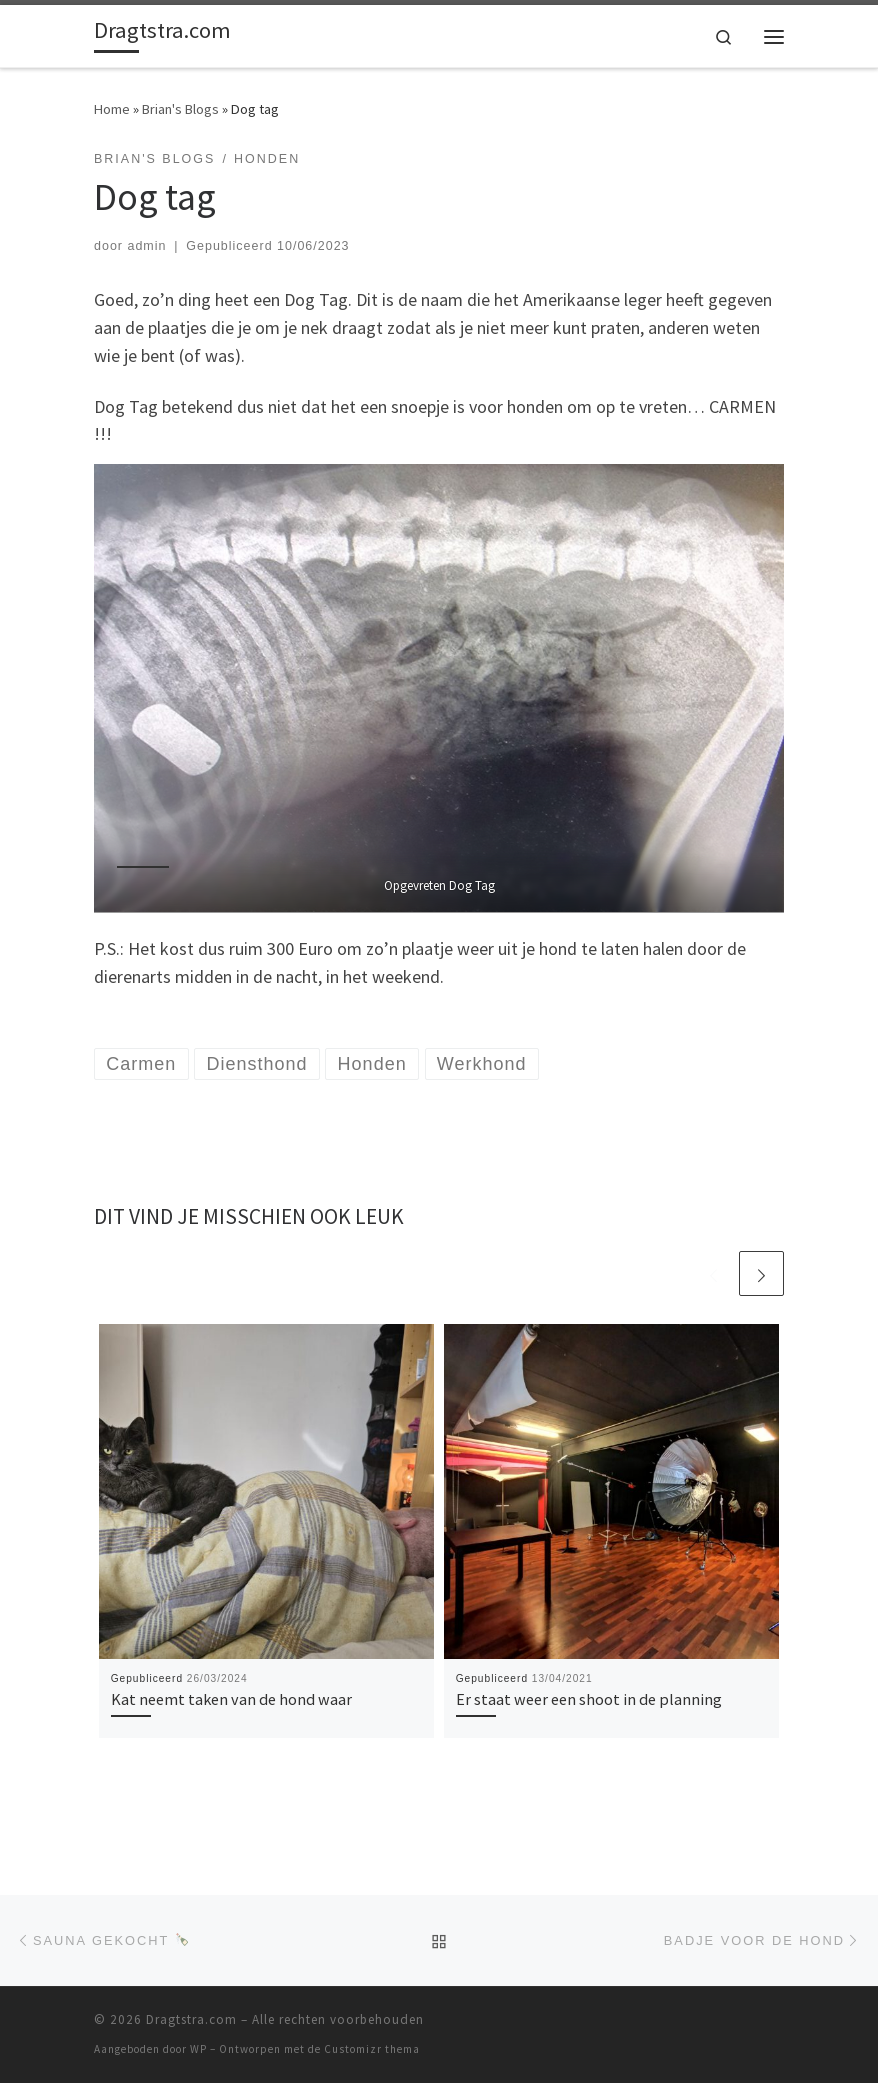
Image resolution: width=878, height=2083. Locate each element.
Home (112, 109)
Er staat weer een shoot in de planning (589, 1699)
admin (146, 246)
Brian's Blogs (180, 109)
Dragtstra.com (191, 2019)
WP (198, 2049)
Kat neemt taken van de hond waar (231, 1699)
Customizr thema (372, 2049)
